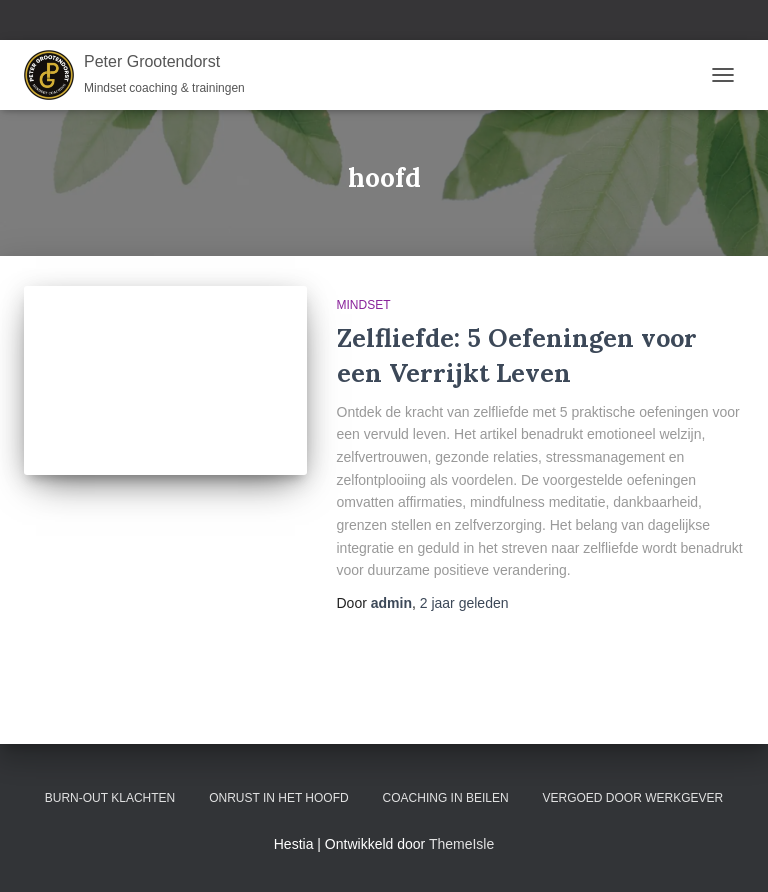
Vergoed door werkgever (633, 798)
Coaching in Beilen (446, 798)
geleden (464, 603)
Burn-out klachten (110, 798)
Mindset (364, 305)
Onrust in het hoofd (279, 798)
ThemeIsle (461, 844)
